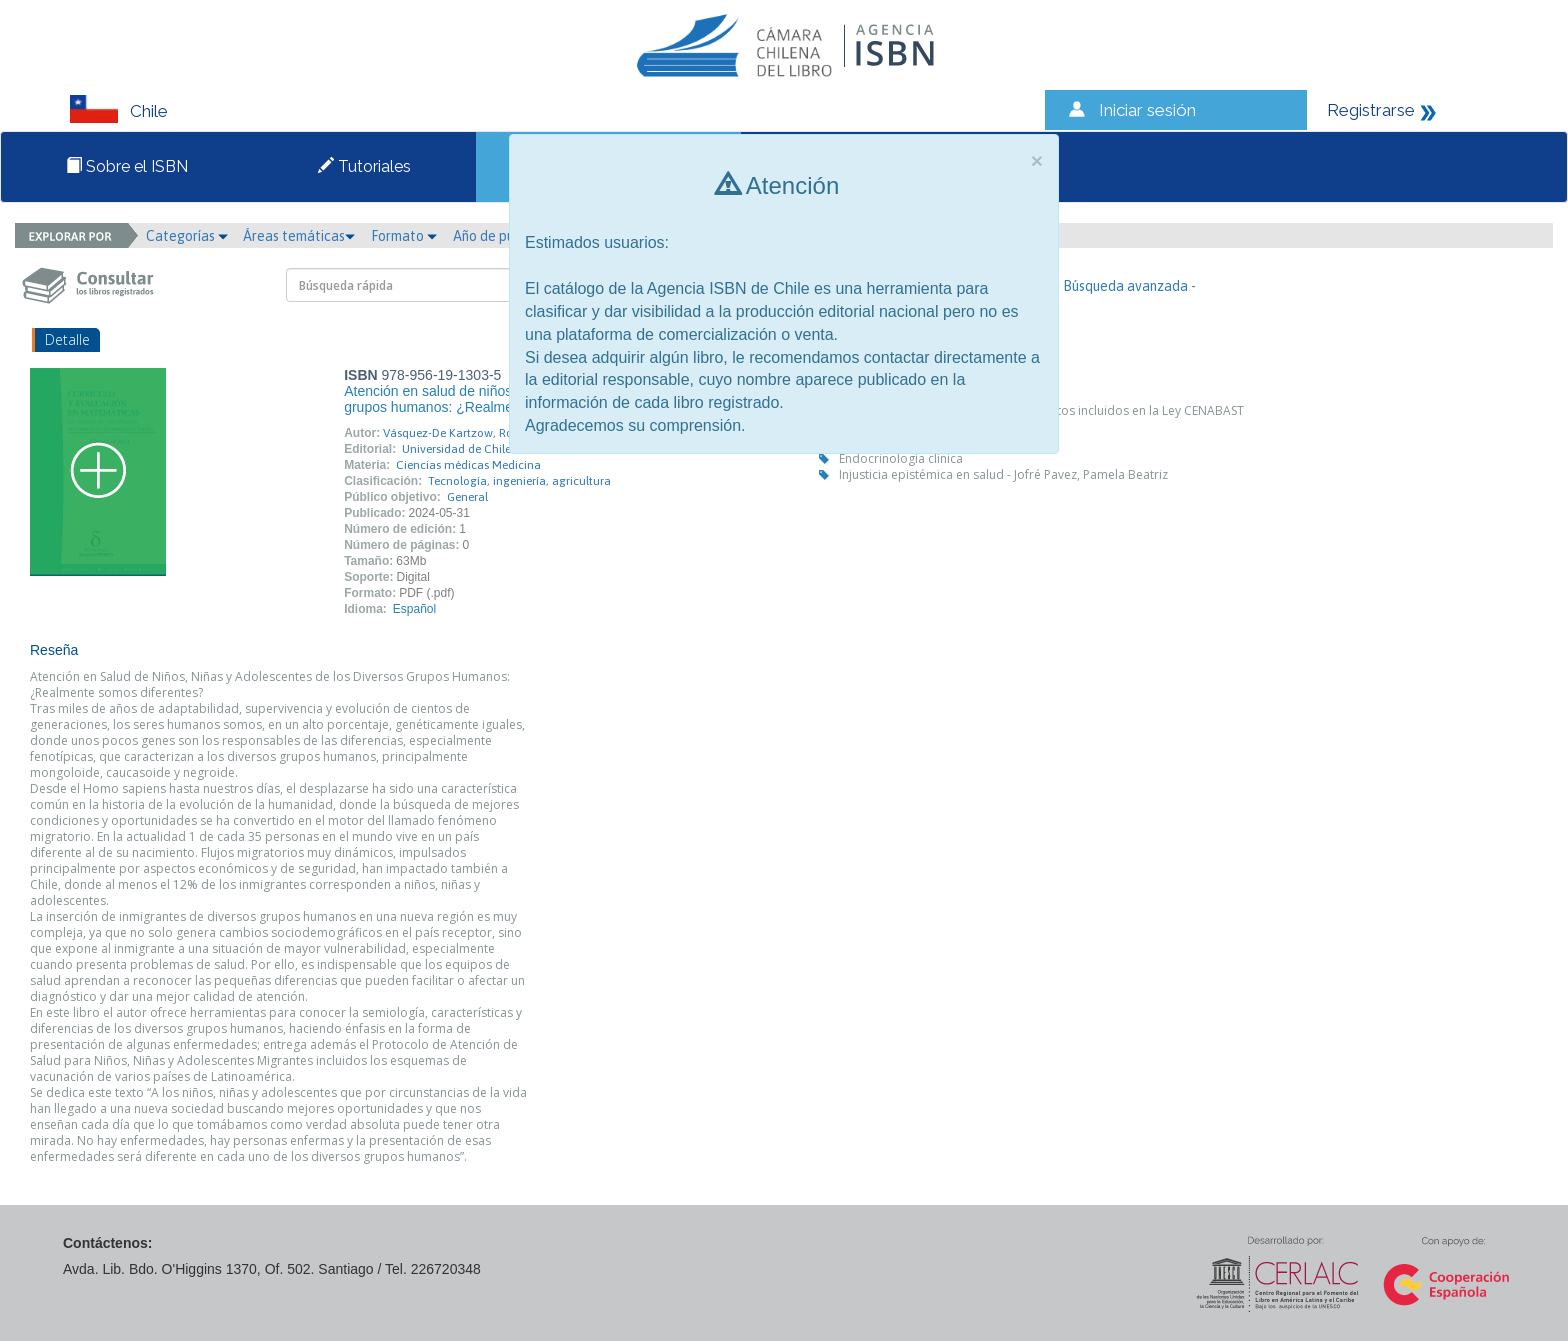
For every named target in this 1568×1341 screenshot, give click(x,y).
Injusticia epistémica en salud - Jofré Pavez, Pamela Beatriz (1003, 474)
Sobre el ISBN (127, 166)
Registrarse (1371, 110)
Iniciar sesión (1147, 110)
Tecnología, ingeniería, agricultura (519, 481)
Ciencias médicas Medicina (468, 465)
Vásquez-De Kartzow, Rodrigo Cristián (484, 433)
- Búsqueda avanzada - (1125, 286)
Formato (404, 236)
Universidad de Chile (456, 449)
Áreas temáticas (299, 236)
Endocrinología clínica (901, 458)
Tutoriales (364, 166)
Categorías (187, 236)
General (467, 497)
